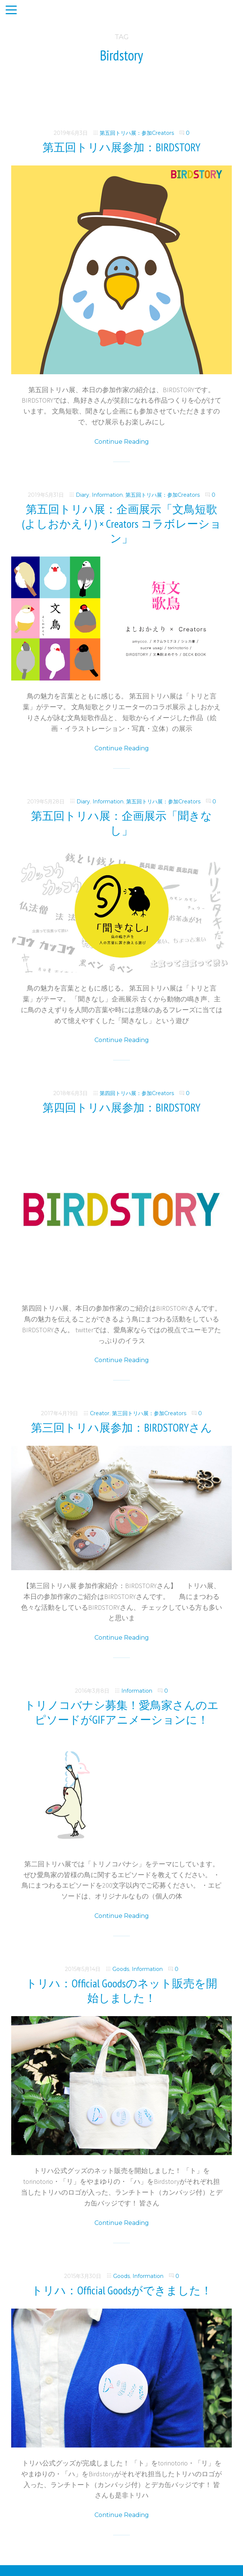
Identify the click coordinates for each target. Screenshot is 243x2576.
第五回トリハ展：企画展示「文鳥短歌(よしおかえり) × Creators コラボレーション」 (121, 523)
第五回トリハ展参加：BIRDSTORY (121, 147)
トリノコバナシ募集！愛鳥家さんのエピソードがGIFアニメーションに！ (121, 1712)
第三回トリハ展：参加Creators (149, 1413)
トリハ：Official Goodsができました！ (121, 2290)
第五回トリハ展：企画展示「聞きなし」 (121, 822)
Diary (82, 495)
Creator (99, 1413)
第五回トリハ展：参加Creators (137, 133)
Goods (120, 1969)
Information (107, 495)
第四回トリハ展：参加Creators (137, 1093)
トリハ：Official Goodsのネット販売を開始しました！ (121, 1990)
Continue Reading (121, 442)
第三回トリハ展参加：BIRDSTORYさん (121, 1427)
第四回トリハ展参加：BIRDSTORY (121, 1107)
